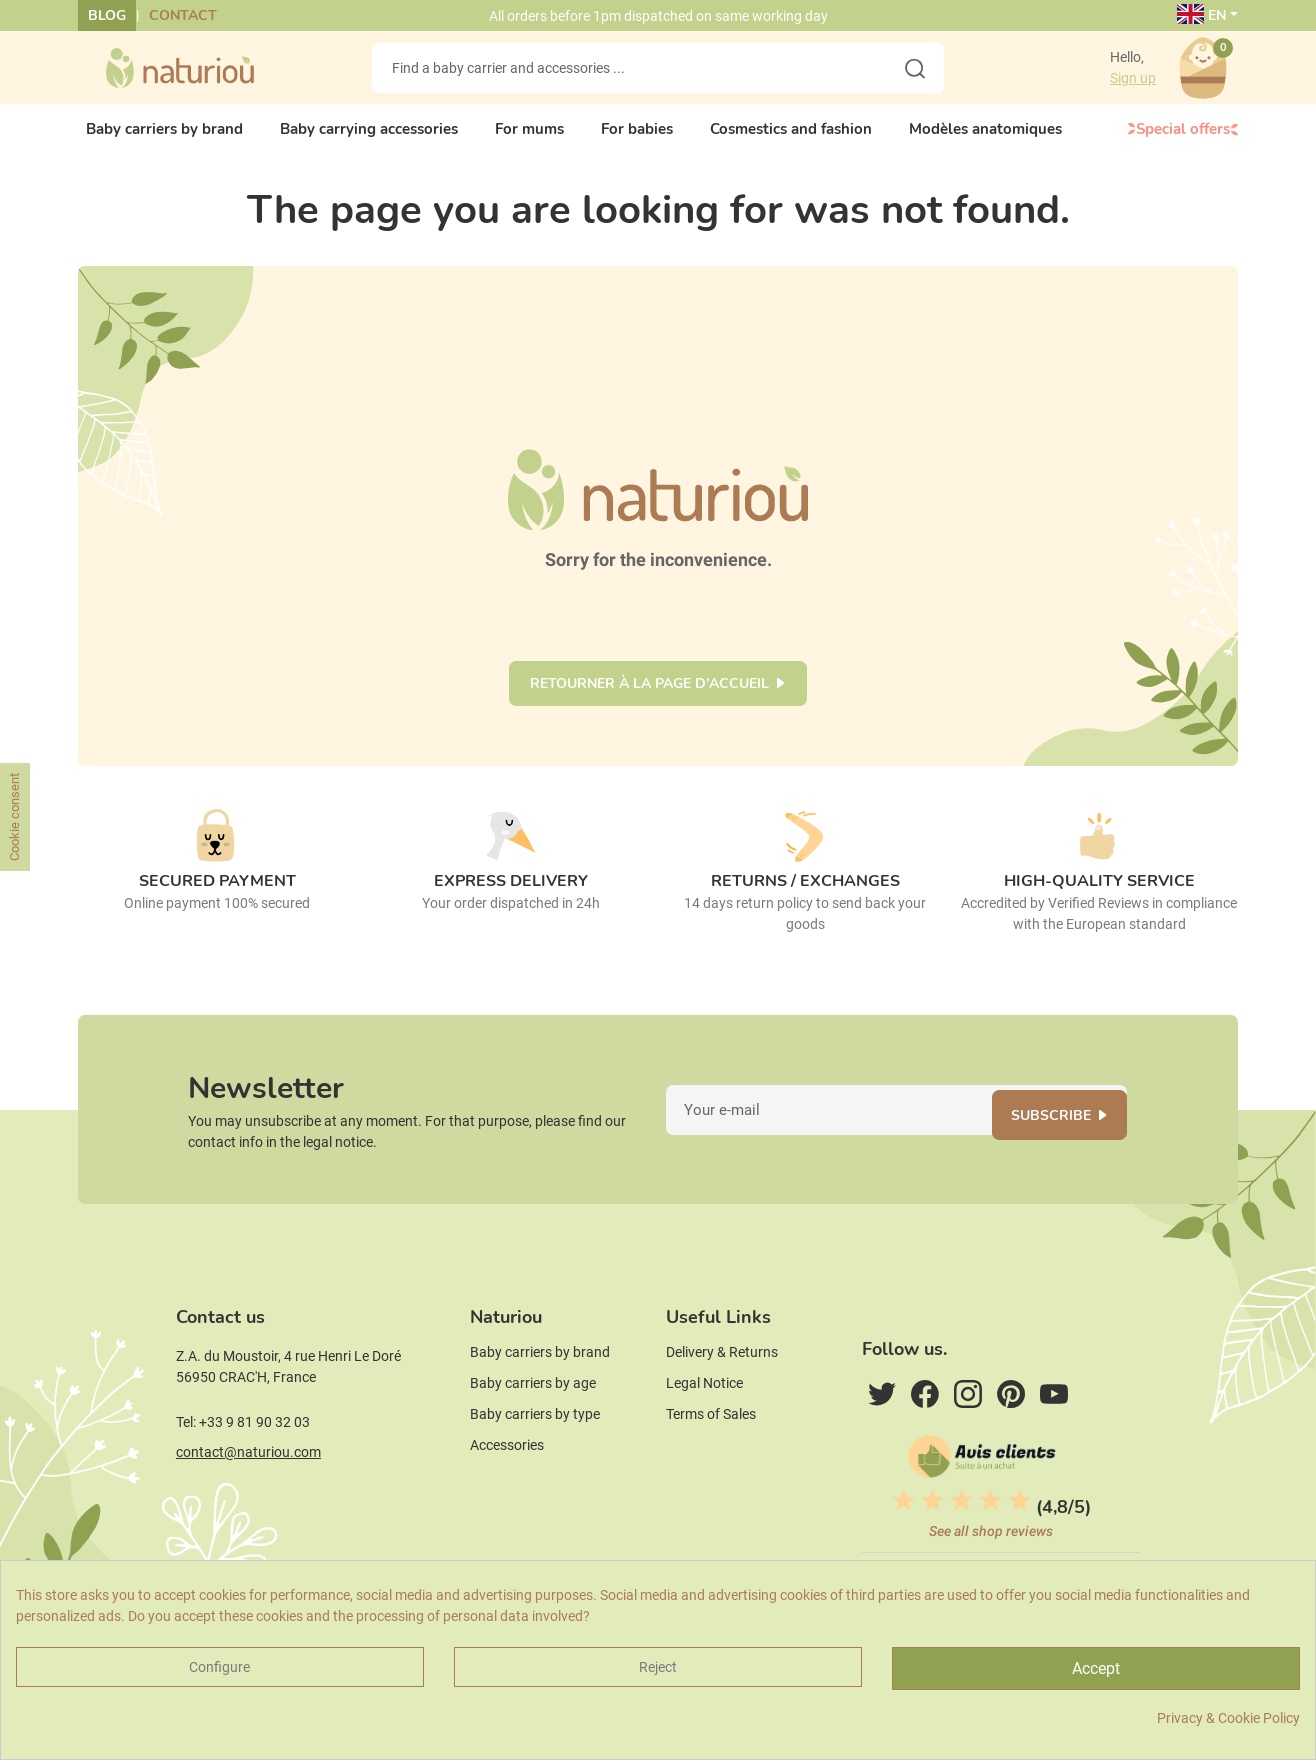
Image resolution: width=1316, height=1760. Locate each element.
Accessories (507, 1484)
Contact (183, 15)
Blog (107, 15)
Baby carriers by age (533, 1422)
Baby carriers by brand (540, 1391)
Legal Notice (704, 1422)
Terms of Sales (711, 1453)
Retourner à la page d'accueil (649, 700)
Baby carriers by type (535, 1453)
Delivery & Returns (722, 1391)
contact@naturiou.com (248, 1491)
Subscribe (1064, 1138)
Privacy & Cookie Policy (1228, 1718)
